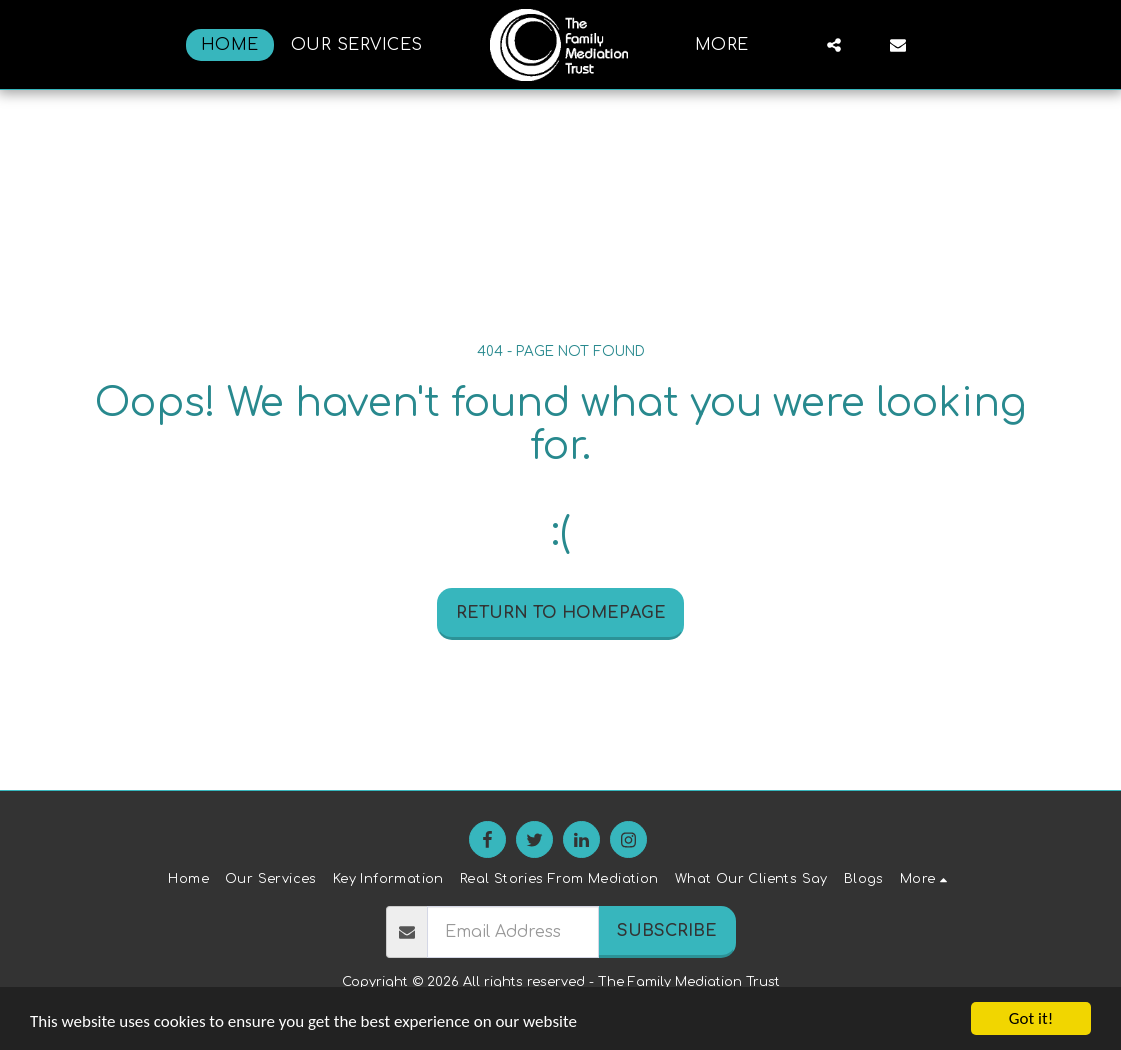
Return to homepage (561, 613)
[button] (834, 45)
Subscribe (667, 931)
